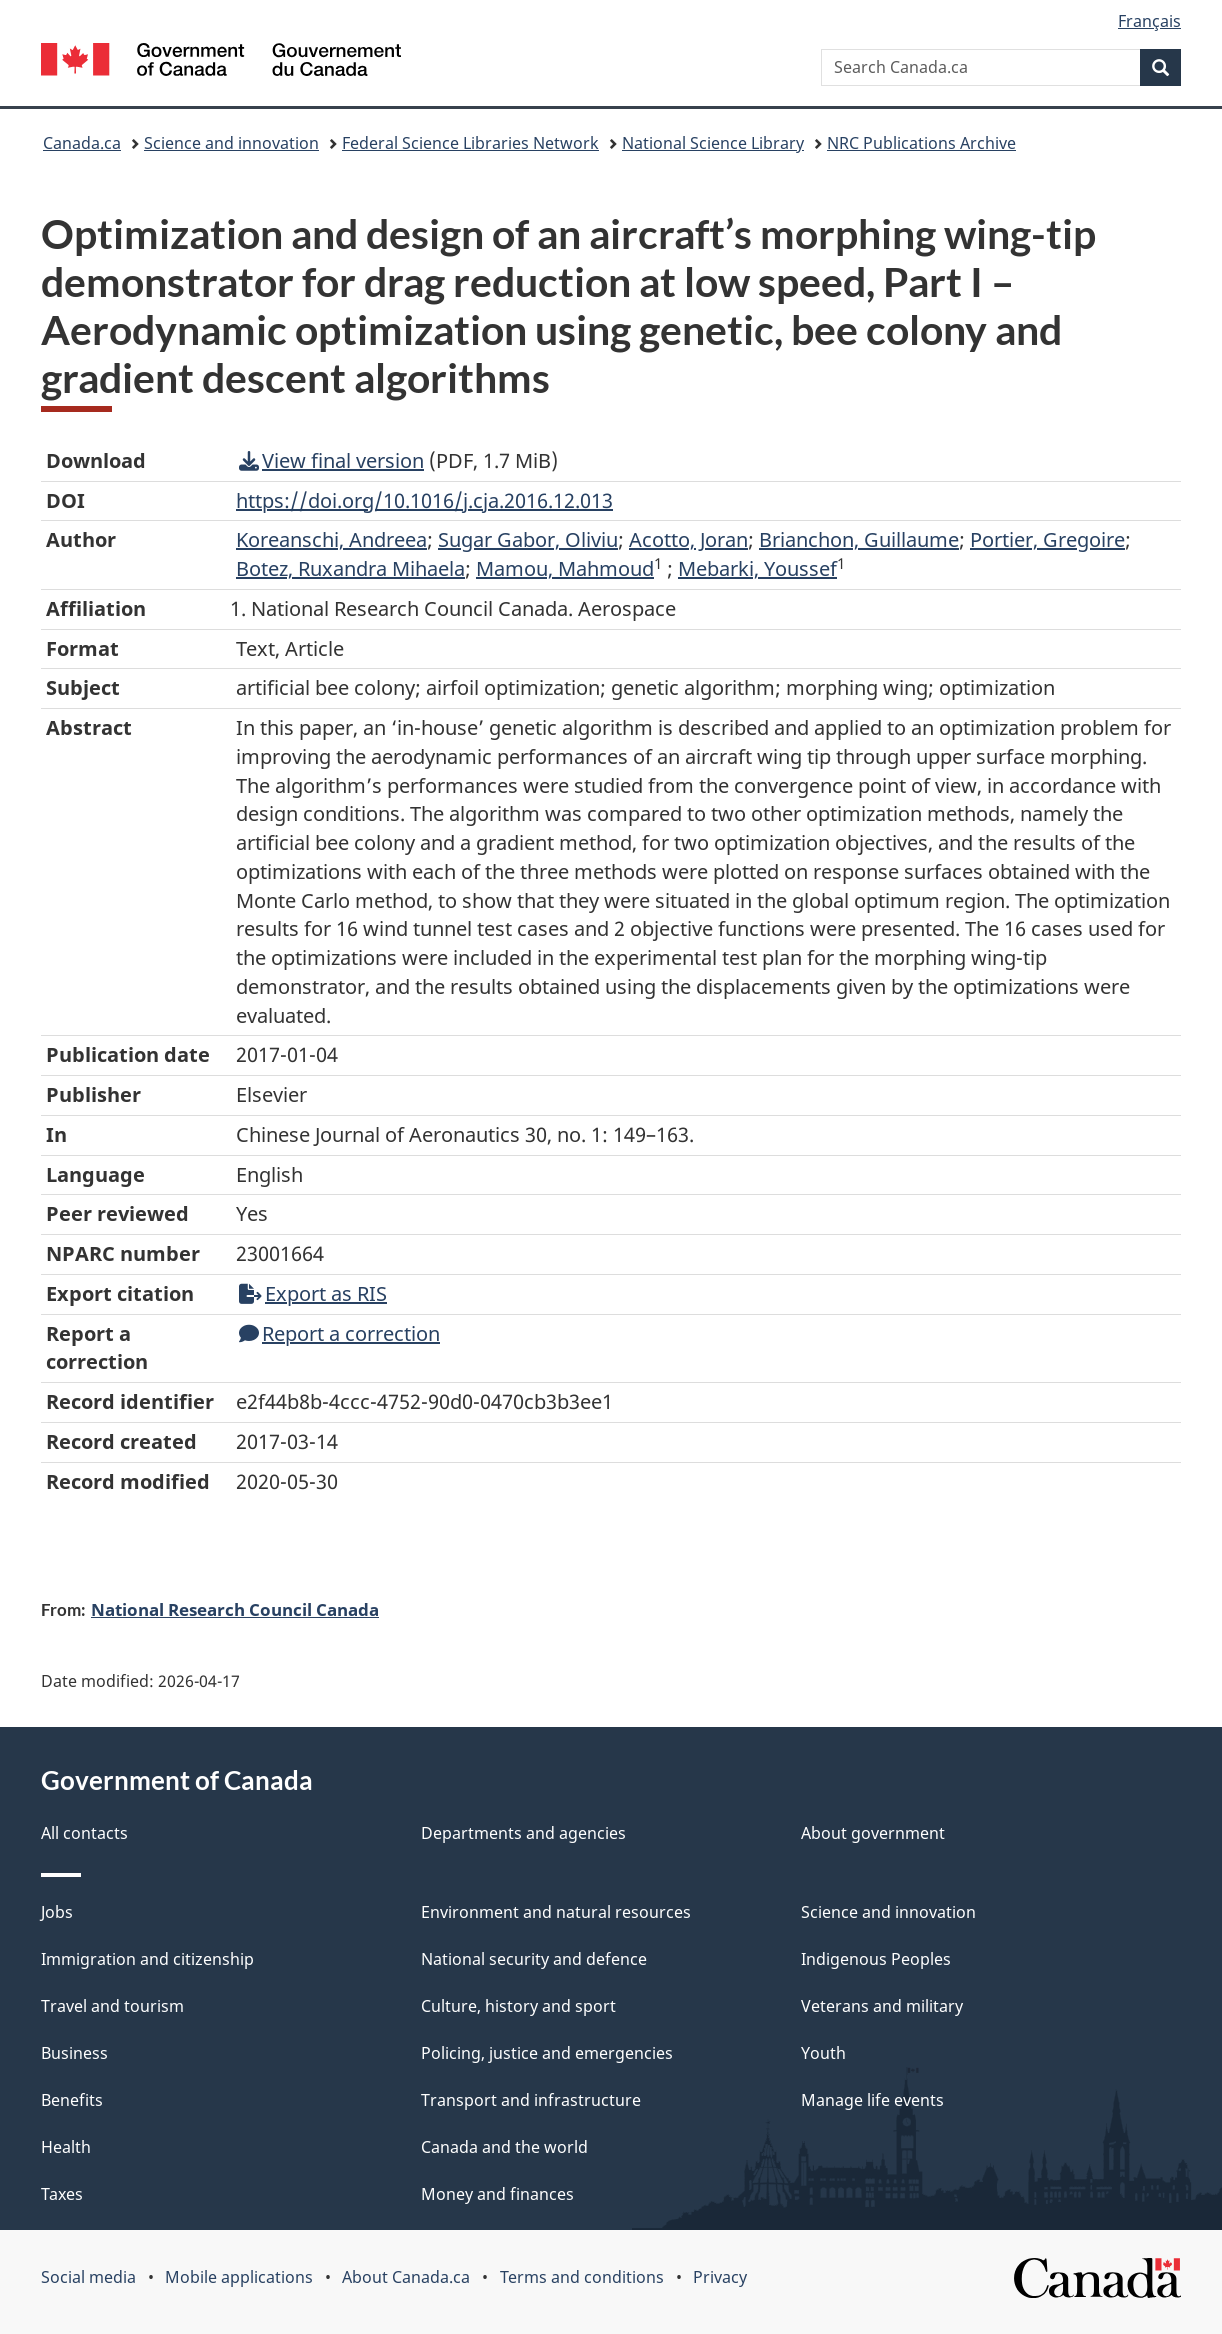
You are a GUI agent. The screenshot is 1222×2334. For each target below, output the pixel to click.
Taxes (62, 2194)
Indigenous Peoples (876, 1959)
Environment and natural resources (556, 1912)
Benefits (72, 2100)
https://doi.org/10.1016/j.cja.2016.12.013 (424, 500)
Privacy (720, 2277)
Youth (823, 2053)
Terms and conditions (582, 2277)
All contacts (84, 1833)
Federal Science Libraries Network (470, 143)
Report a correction (339, 1333)
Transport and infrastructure (531, 2100)
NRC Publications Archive (921, 143)
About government (873, 1833)
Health (66, 2147)
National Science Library (713, 143)
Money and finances (497, 2194)
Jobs (57, 1912)
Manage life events (872, 2100)
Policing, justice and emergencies (547, 2053)
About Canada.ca (406, 2277)
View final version (331, 460)
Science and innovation (231, 143)
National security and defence (534, 1959)
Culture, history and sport (518, 2006)
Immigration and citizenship (147, 1959)
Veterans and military (882, 2006)
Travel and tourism (112, 2006)
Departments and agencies (523, 1833)
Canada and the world (504, 2147)
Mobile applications (239, 2277)
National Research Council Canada (235, 1609)
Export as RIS (313, 1293)
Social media (88, 2277)
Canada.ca (82, 143)
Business (74, 2053)
